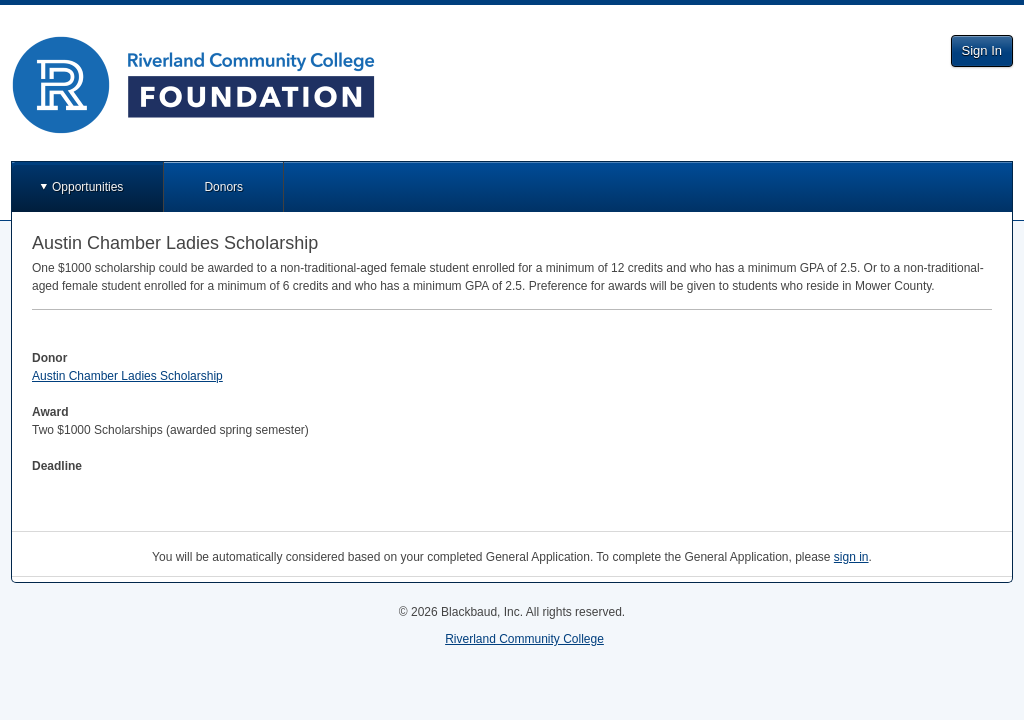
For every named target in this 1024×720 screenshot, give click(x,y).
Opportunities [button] (87, 187)
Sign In (982, 50)
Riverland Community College (524, 639)
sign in (851, 557)
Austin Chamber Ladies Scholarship (127, 376)
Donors (223, 187)
